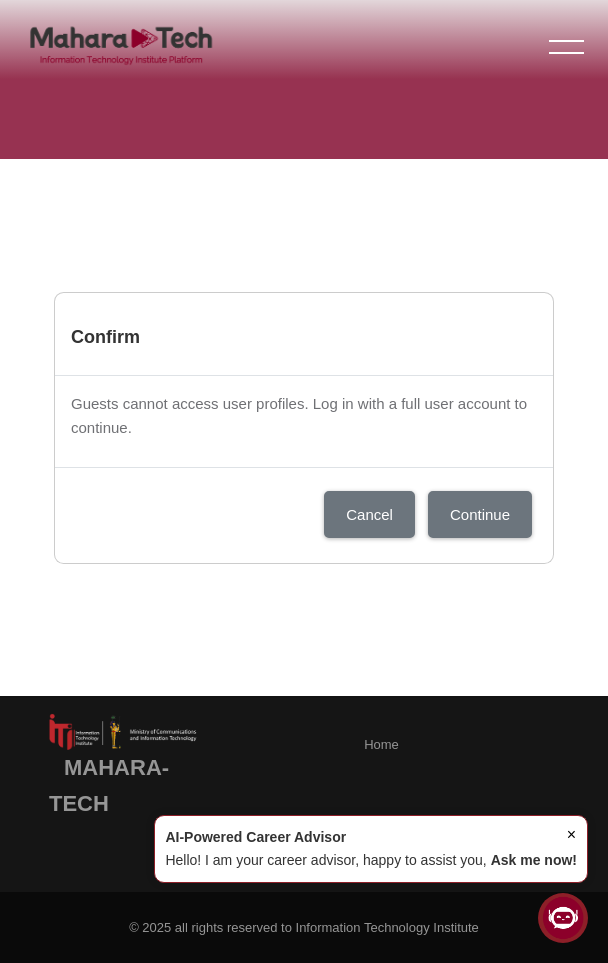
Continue (480, 514)
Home (381, 744)
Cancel (369, 514)
